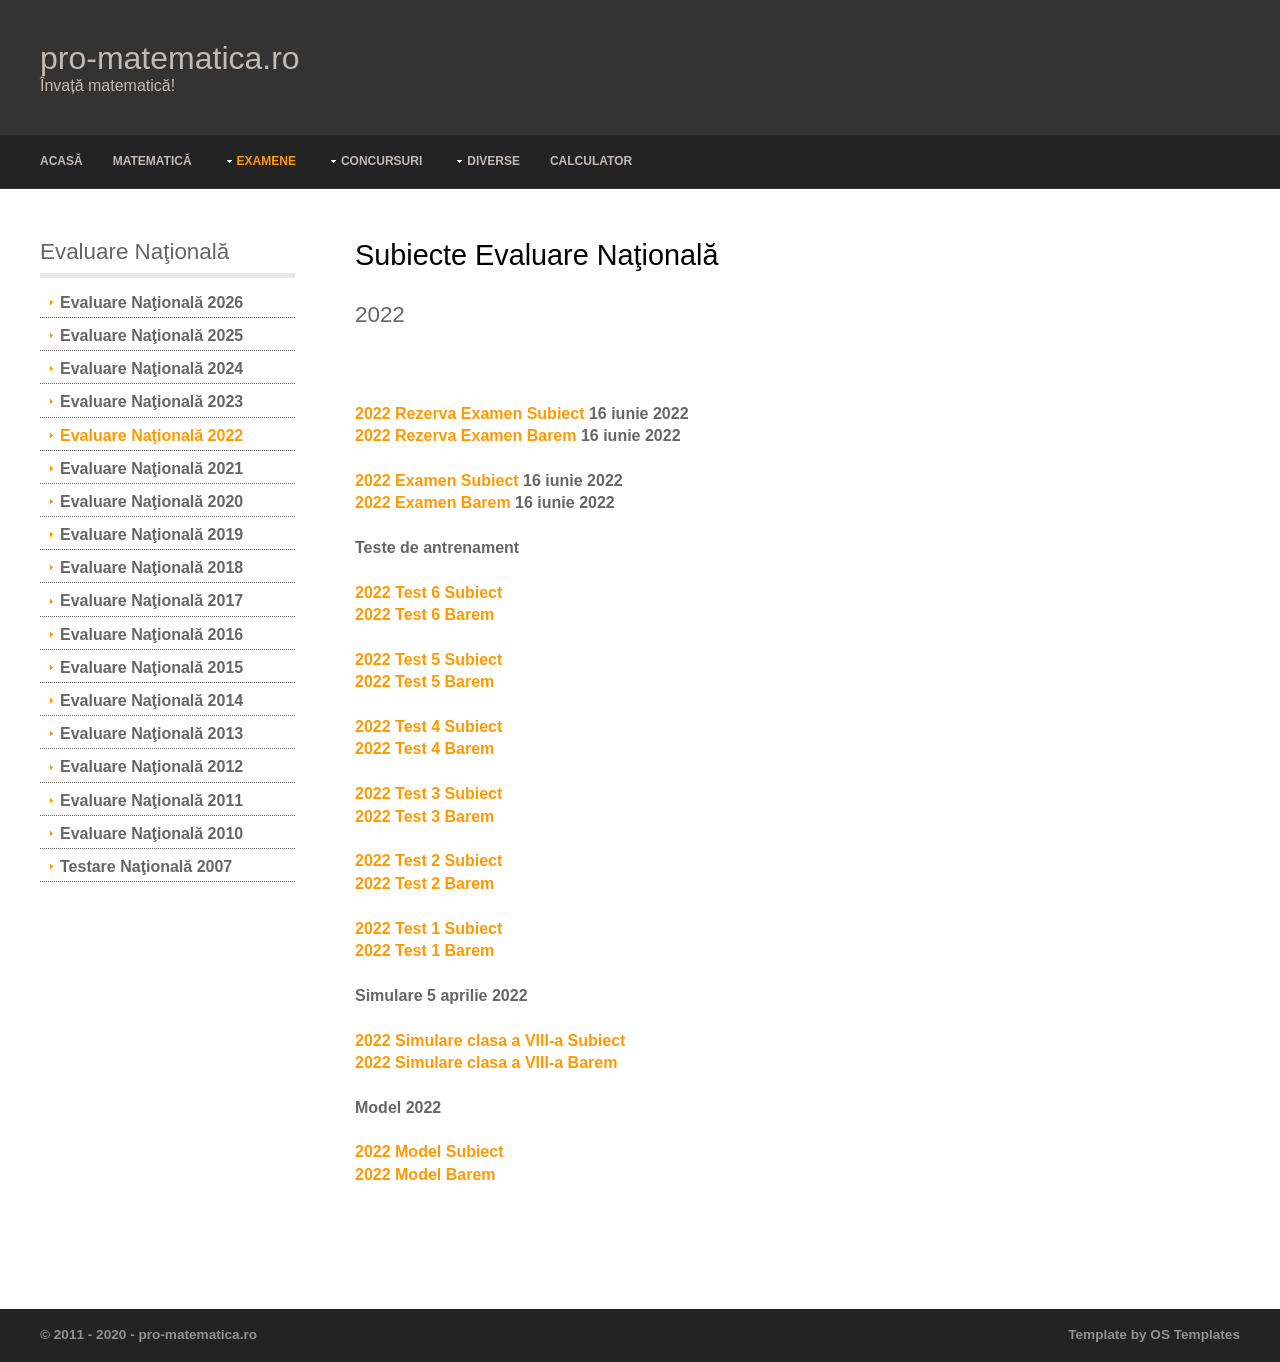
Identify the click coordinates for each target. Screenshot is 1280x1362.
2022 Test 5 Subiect (428, 659)
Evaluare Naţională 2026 (151, 302)
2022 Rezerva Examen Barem (465, 435)
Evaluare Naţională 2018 (151, 567)
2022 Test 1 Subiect (428, 928)
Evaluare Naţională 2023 (151, 401)
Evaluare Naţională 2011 (151, 800)
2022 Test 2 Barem (424, 883)
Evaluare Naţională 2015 (151, 667)
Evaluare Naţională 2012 (151, 766)
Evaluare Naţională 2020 (151, 501)
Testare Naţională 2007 (146, 866)
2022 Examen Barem (433, 502)
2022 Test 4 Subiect (428, 726)
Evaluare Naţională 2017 (151, 600)
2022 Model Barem (425, 1174)
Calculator (591, 161)
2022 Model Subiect (429, 1151)
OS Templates (1195, 1334)
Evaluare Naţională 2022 (151, 435)
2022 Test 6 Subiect (428, 592)
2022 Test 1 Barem (424, 950)
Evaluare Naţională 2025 (151, 335)
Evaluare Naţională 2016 (151, 634)
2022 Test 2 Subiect (428, 860)
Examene (266, 161)
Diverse (493, 161)
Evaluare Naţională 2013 (151, 733)
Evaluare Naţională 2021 (151, 468)
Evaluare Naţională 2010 (151, 833)
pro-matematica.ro (170, 58)
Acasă (61, 161)
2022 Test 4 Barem (424, 748)
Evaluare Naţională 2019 (151, 534)
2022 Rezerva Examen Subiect (469, 413)
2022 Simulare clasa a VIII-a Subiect (490, 1040)
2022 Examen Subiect (437, 480)
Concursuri (381, 161)
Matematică (152, 161)
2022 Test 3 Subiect (428, 793)
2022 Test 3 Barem (424, 816)
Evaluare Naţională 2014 (151, 700)
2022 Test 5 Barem (424, 681)
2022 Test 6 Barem (424, 614)
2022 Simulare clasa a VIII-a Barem (486, 1062)
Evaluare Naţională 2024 (151, 368)
